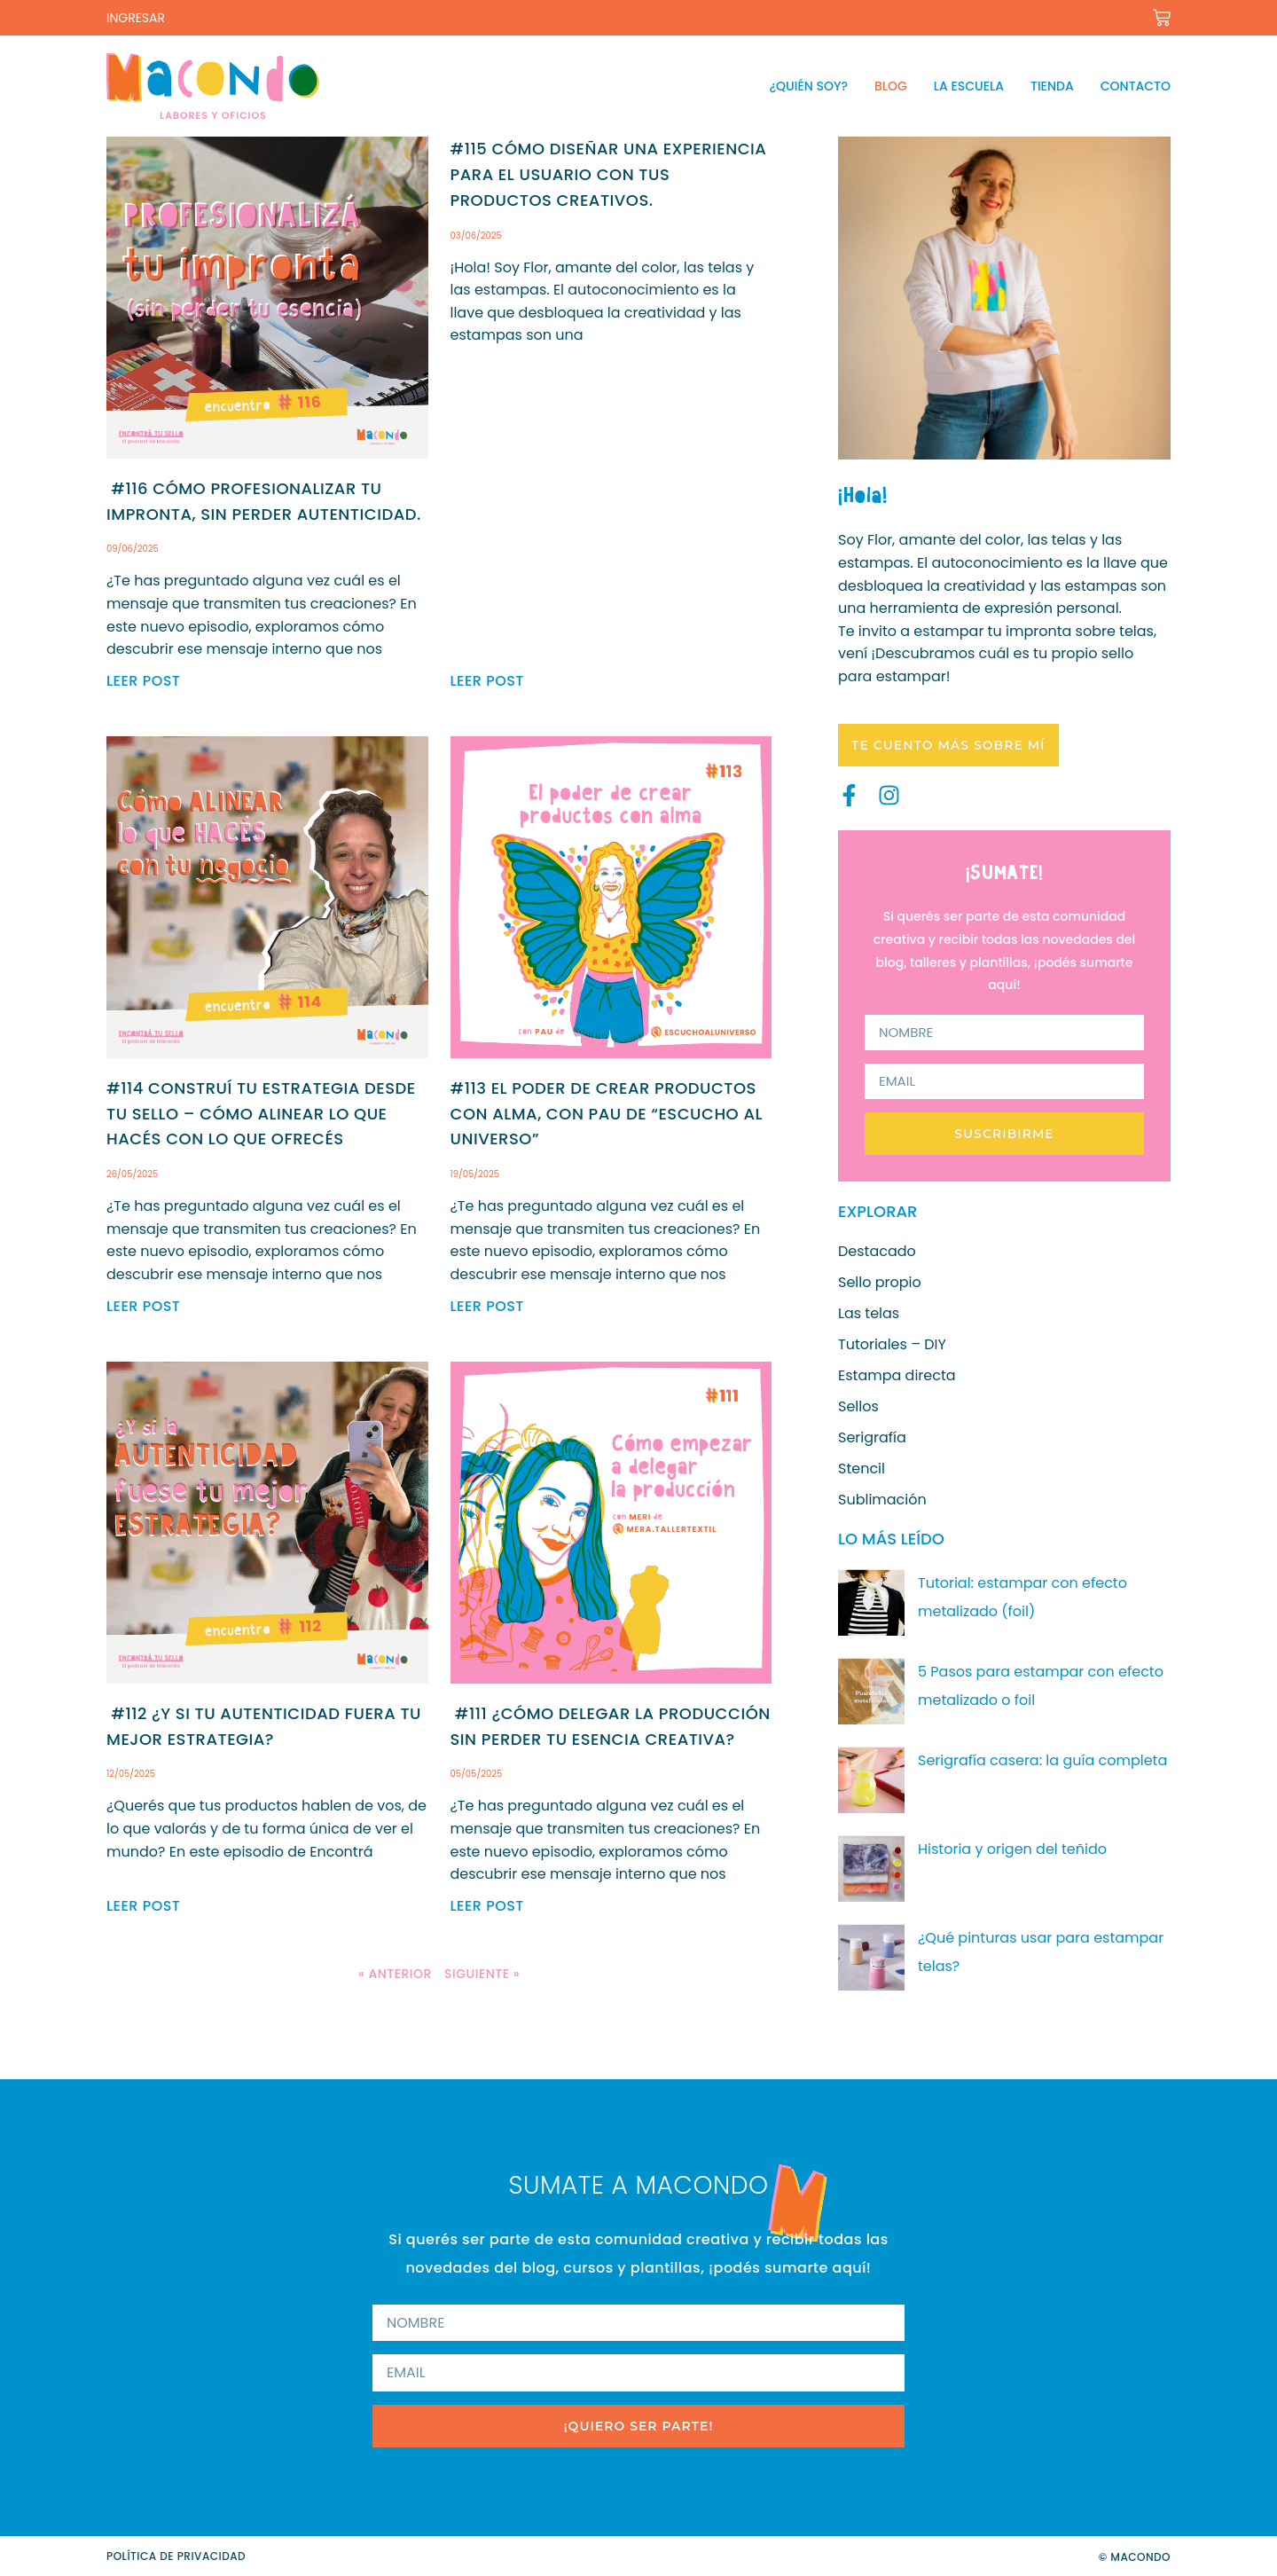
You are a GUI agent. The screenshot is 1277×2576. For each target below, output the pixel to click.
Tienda (1052, 86)
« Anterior (395, 1974)
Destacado (877, 1252)
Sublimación (882, 1500)
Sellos (858, 1407)
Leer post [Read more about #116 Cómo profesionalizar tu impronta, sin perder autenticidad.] (143, 681)
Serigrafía (872, 1438)
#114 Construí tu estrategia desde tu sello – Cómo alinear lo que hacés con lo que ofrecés (261, 1114)
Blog (890, 86)
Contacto (1136, 86)
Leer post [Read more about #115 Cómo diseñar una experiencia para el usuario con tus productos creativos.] (487, 681)
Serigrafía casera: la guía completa (1042, 1760)
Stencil (861, 1469)
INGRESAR (135, 18)
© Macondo (1135, 2556)
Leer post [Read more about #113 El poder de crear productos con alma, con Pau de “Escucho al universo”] (487, 1306)
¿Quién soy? (809, 86)
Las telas (868, 1314)
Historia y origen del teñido (1012, 1849)
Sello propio (879, 1283)
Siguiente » (482, 1974)
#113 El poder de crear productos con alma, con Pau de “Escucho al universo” (606, 1114)
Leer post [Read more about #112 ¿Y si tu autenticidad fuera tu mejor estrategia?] (143, 1906)
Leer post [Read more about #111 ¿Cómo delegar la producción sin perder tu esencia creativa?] (487, 1906)
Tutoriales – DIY (892, 1345)
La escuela (969, 86)
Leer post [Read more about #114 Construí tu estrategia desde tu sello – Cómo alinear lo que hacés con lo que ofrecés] (143, 1306)
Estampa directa (897, 1376)
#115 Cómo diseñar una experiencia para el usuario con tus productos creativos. (608, 174)
